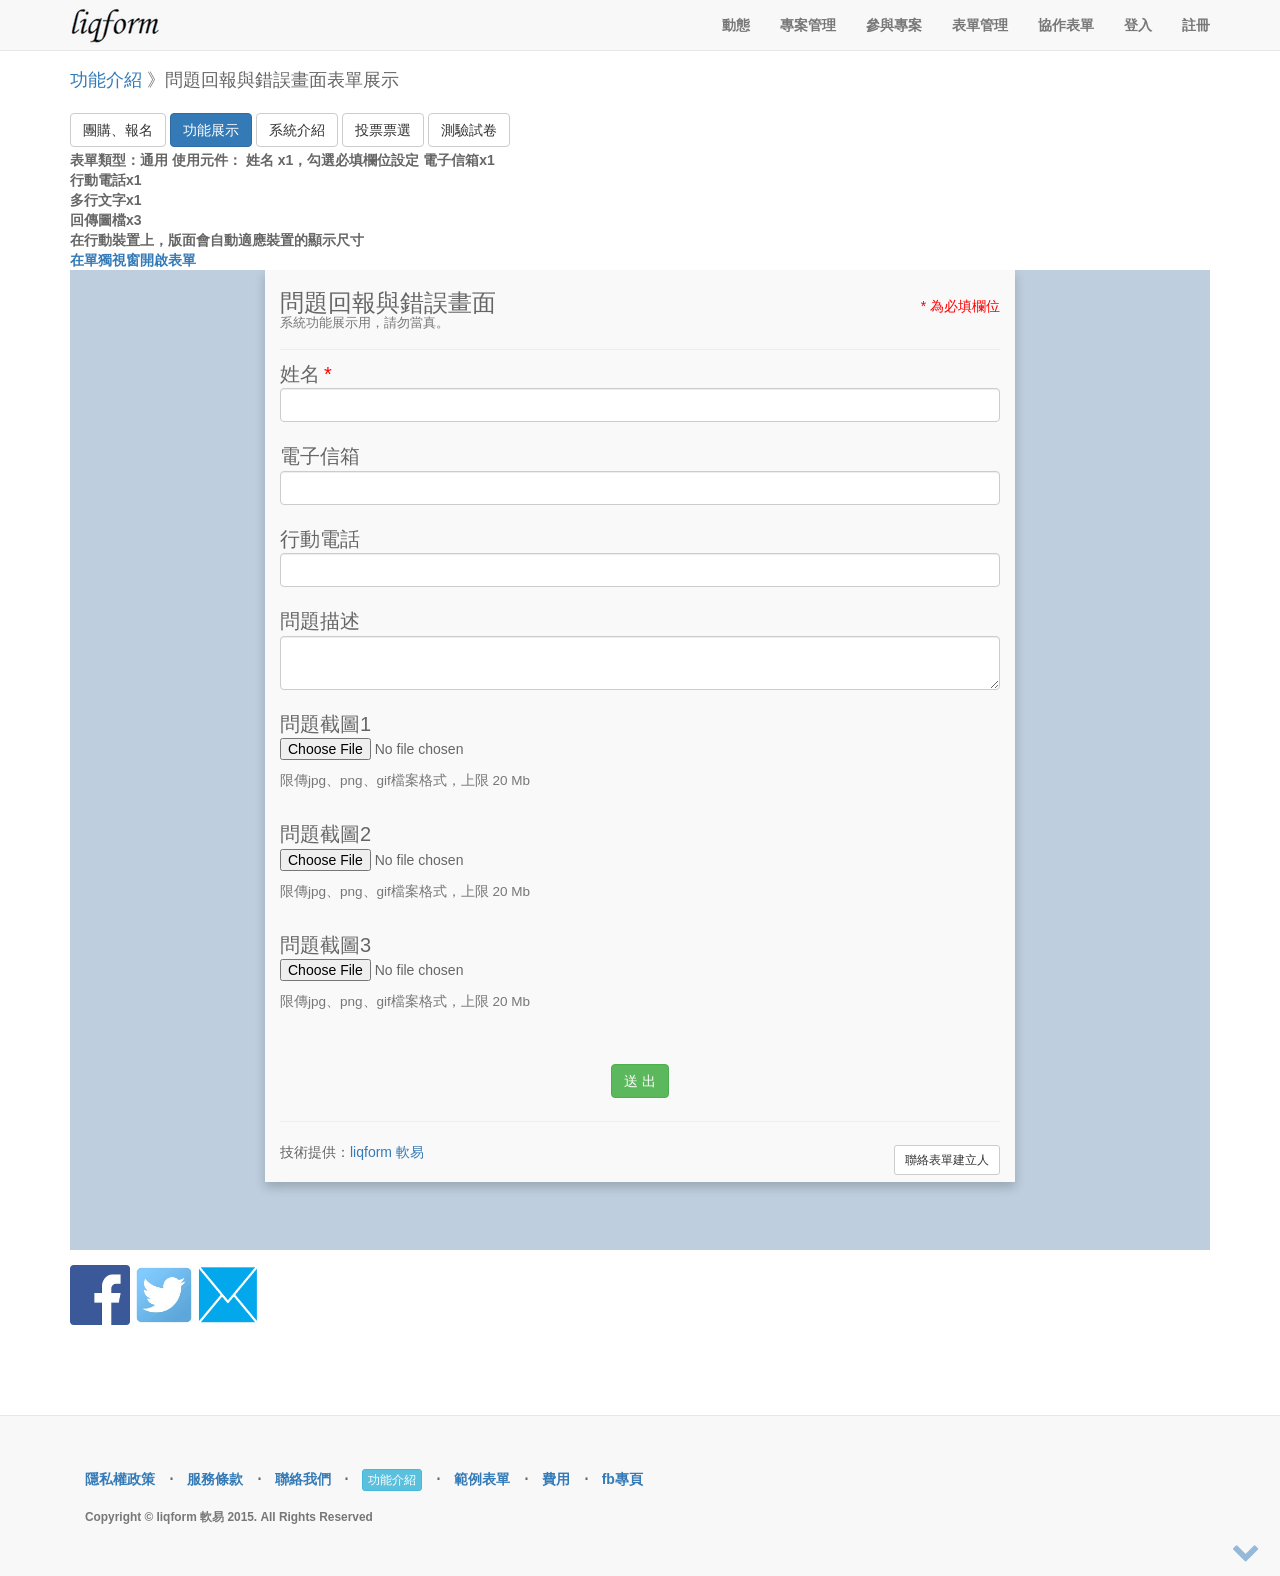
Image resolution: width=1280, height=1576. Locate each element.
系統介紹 (297, 130)
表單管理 (980, 25)
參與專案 (894, 25)
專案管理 (808, 25)
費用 (556, 1479)
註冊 (1196, 25)
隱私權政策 (120, 1479)
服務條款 (215, 1479)
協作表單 (1066, 25)
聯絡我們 (303, 1479)
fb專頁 (622, 1479)
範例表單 (482, 1479)
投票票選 (383, 130)
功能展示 (211, 130)
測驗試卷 (469, 130)
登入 (1138, 25)
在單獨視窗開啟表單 (133, 260)
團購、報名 (118, 130)
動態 (736, 25)
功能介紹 (106, 80)
